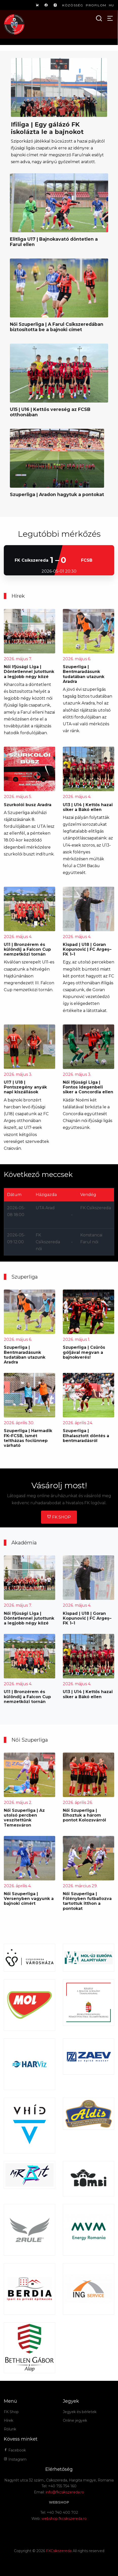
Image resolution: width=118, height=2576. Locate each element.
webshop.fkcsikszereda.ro (64, 2518)
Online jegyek (75, 2420)
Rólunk (10, 2429)
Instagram (15, 2459)
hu (111, 5)
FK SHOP (59, 1517)
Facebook (15, 2450)
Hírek (8, 2420)
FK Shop (11, 2412)
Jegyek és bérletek (79, 2412)
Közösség (72, 5)
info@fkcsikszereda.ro (65, 2492)
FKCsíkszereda (59, 2551)
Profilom (96, 5)
